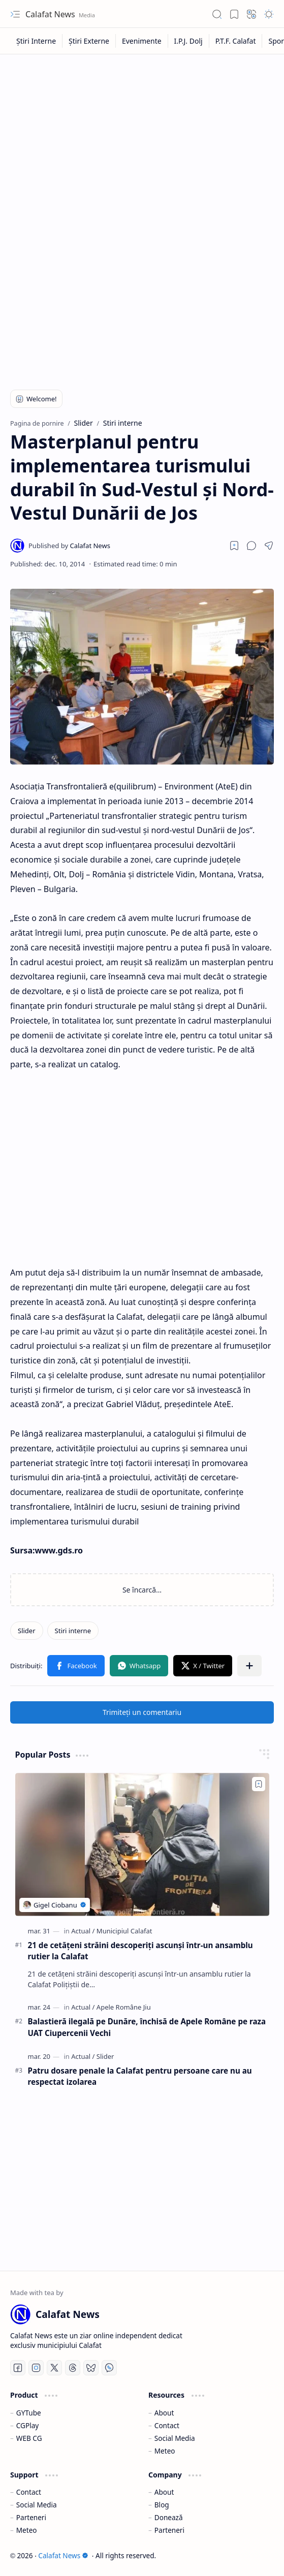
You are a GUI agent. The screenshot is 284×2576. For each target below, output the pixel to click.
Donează (168, 2517)
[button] (15, 14)
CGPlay (27, 2425)
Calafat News (51, 14)
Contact (166, 2425)
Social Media (174, 2438)
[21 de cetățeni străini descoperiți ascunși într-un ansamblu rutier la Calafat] (142, 1844)
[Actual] (82, 1930)
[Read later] (234, 545)
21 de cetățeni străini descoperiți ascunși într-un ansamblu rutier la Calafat (140, 1951)
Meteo (164, 2451)
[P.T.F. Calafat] (236, 41)
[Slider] (26, 1630)
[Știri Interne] (36, 41)
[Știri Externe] (89, 41)
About (164, 2413)
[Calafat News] (69, 545)
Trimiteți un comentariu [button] (142, 1712)
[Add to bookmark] (258, 1784)
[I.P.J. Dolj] (188, 41)
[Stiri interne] (73, 1630)
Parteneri (31, 2517)
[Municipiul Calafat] (124, 1930)
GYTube (28, 2413)
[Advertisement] (142, 136)
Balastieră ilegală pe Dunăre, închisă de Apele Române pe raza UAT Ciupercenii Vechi (147, 2027)
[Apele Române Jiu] (124, 2007)
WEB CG (29, 2438)
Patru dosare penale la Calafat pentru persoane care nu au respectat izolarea (140, 2076)
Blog (161, 2504)
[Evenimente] (142, 41)
